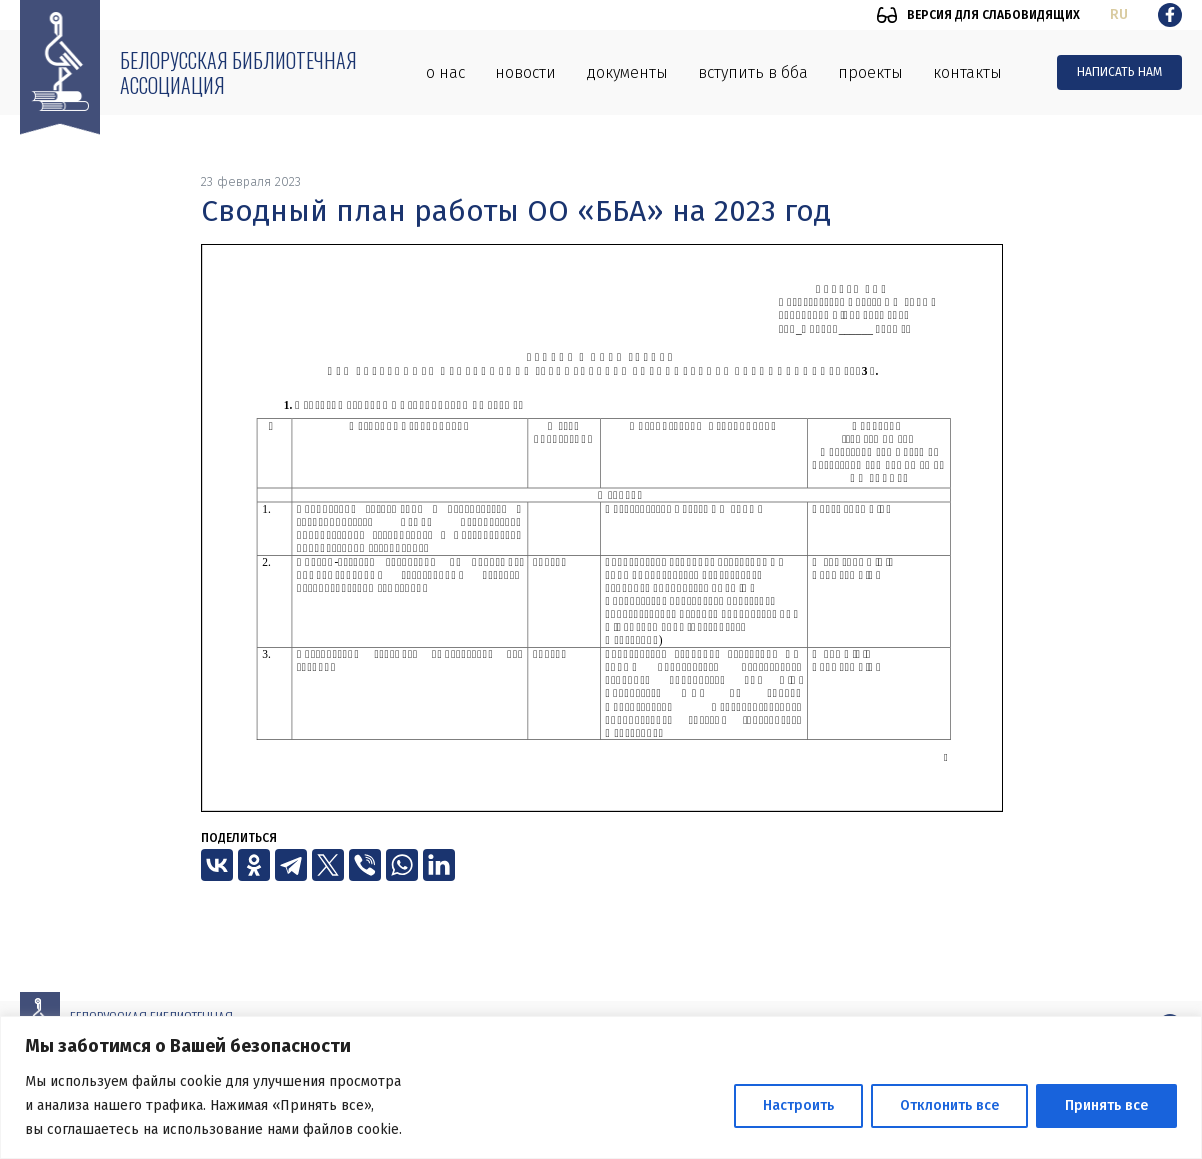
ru (1119, 14)
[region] (601, 1087)
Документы (627, 72)
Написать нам (1119, 72)
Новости (525, 72)
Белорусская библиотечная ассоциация (238, 72)
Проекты (870, 72)
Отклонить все (949, 1105)
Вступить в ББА (753, 72)
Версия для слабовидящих (993, 15)
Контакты (967, 72)
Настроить (798, 1105)
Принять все (1106, 1105)
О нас (445, 72)
